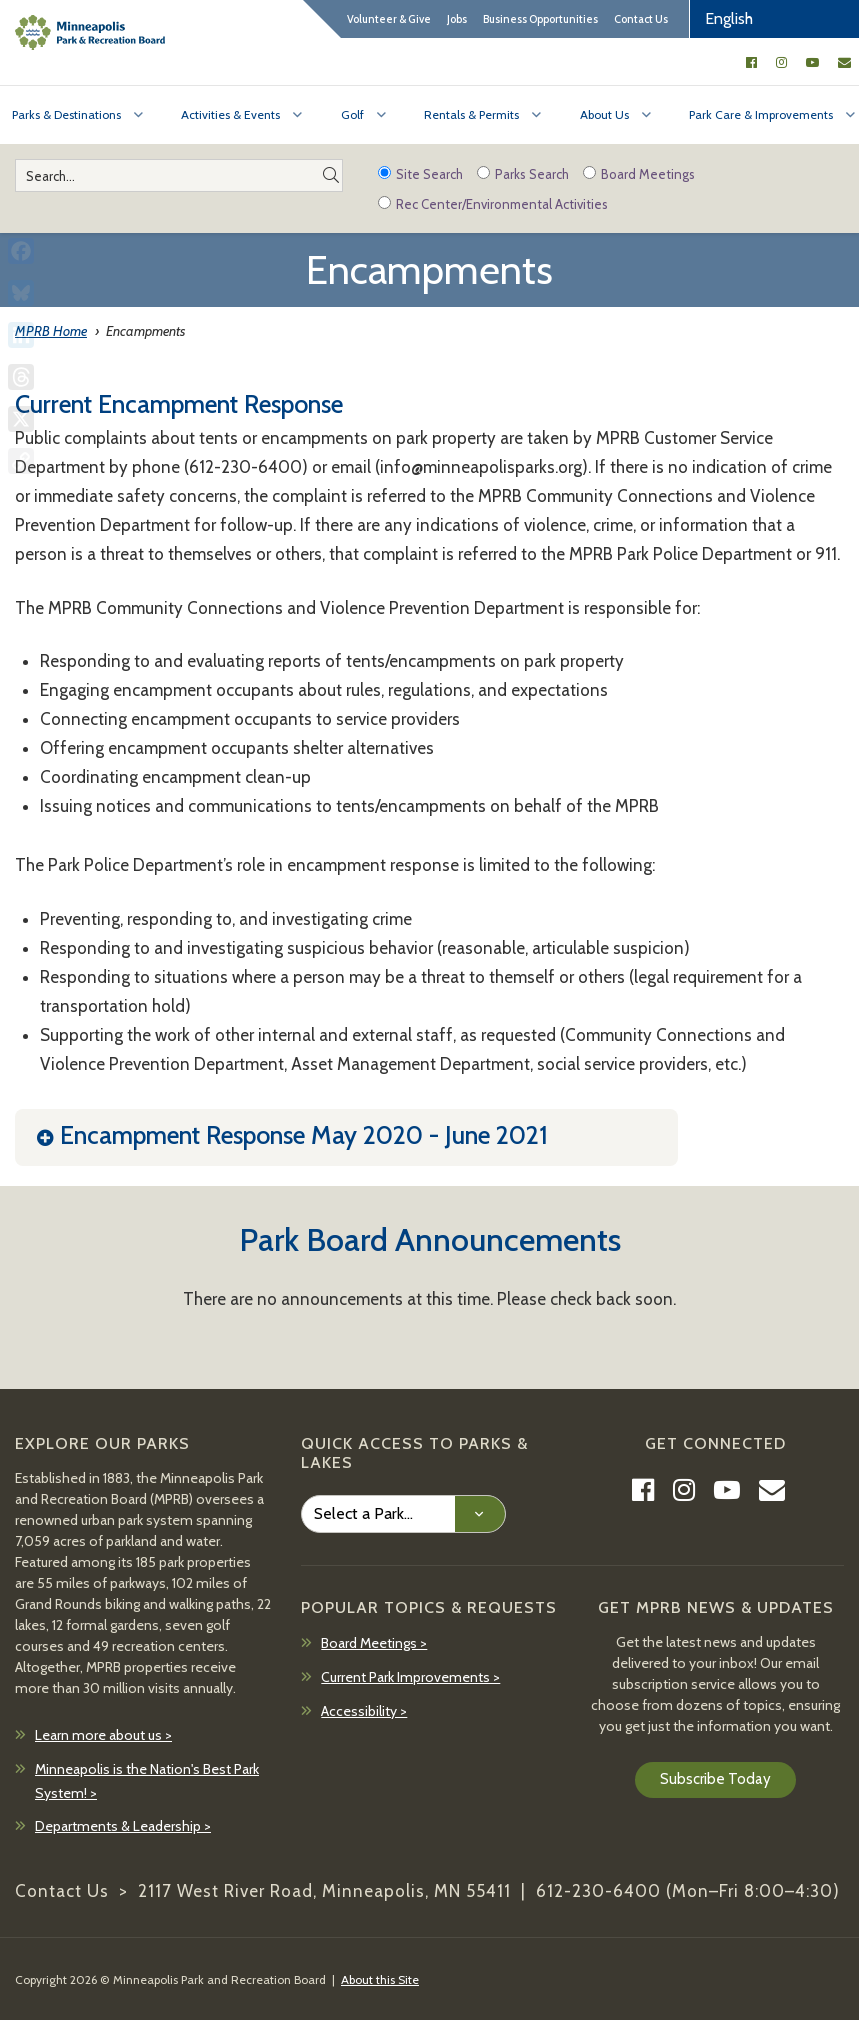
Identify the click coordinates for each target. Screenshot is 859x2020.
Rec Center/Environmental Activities (493, 204)
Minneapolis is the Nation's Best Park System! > (147, 1781)
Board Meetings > (374, 1643)
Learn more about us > (103, 1735)
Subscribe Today (715, 1779)
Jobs (457, 19)
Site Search (420, 174)
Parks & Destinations (66, 114)
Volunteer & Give (389, 19)
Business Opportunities (540, 19)
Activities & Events (230, 114)
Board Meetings (639, 174)
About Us (604, 114)
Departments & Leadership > (123, 1826)
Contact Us (641, 19)
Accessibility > (364, 1711)
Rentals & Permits (471, 114)
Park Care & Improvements (761, 114)
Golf (352, 114)
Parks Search (523, 174)
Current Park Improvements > (410, 1677)
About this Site (380, 1979)
